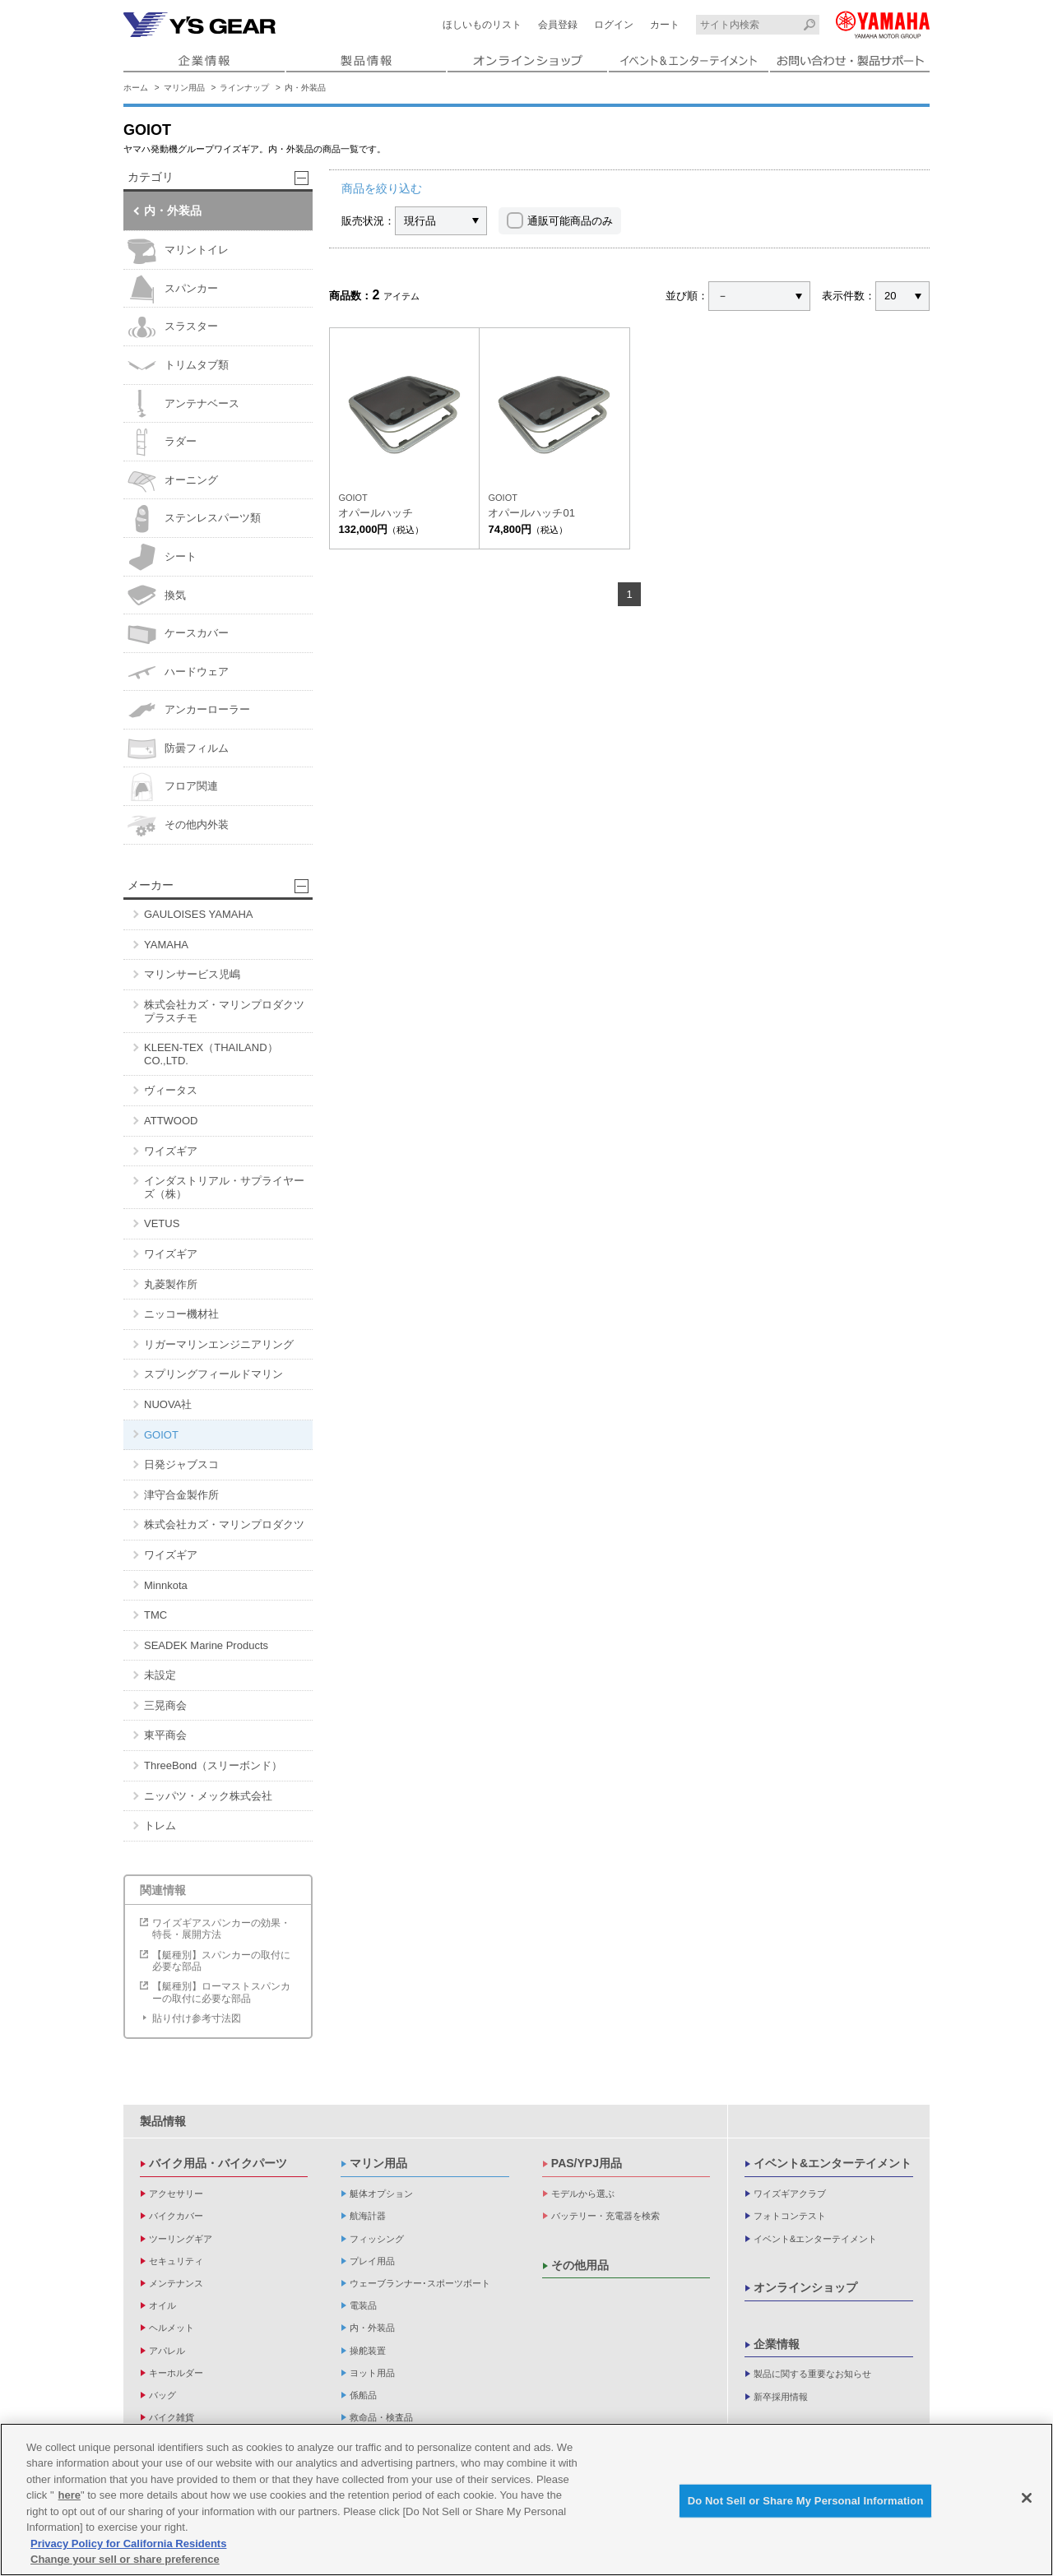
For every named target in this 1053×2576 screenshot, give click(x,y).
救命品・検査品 (381, 2417)
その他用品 (580, 2265)
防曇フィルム (178, 748)
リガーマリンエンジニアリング (219, 1344)
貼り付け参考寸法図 (196, 2018)
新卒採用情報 (781, 2397)
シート (162, 557)
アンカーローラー (189, 710)
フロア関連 (173, 786)
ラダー (162, 442)
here (69, 2495)
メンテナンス (176, 2283)
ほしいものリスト (482, 24)
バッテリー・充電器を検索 (605, 2216)
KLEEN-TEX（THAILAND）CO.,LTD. (211, 1054)
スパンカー (173, 289)
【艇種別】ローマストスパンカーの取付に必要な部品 (221, 1992)
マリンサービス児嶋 (192, 974)
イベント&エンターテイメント (833, 2163)
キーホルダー (176, 2373)
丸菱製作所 (170, 1284)
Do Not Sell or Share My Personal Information (806, 2501)
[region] (526, 2499)
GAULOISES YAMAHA (198, 914)
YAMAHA (166, 944)
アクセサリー (176, 2193)
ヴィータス (170, 1090)
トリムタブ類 (178, 365)
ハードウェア (178, 672)
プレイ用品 (372, 2261)
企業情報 (777, 2344)
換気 (157, 595)
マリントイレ (178, 250)
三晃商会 (165, 1705)
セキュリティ (176, 2261)
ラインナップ (244, 87)
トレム (160, 1825)
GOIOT (161, 1435)
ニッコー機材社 (181, 1314)
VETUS (161, 1223)
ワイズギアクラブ (790, 2193)
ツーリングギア (180, 2239)
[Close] (1027, 2498)
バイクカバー (176, 2216)
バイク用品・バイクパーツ (218, 2163)
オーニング (173, 480)
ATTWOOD (170, 1120)
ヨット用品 (372, 2373)
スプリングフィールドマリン (213, 1374)
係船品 (363, 2395)
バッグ (162, 2395)
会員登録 (558, 24)
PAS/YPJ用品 (586, 2163)
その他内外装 (178, 825)
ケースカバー (178, 633)
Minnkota (166, 1585)
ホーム (135, 87)
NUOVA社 (168, 1404)
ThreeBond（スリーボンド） (213, 1765)
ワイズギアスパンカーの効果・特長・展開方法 (221, 1928)
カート (665, 24)
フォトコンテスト (790, 2216)
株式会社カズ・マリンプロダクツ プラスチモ (224, 1011)
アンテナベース (183, 403)
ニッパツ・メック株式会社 (208, 1796)
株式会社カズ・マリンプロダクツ (224, 1524)
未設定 (160, 1675)
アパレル (167, 2351)
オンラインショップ (805, 2287)
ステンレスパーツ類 (194, 518)
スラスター (173, 327)
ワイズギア (170, 1151)
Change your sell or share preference (125, 2559)
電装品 (363, 2305)
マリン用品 (184, 87)
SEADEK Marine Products (206, 1645)
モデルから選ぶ (583, 2193)
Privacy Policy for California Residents (128, 2543)
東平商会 (165, 1735)
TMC (155, 1615)
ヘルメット (171, 2328)
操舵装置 (368, 2351)
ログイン (613, 24)
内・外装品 (305, 87)
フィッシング (377, 2239)
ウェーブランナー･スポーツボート (420, 2283)
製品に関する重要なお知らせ (812, 2374)
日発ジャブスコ (181, 1464)
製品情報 (163, 2121)
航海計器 (368, 2216)
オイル (162, 2305)
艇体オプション (381, 2193)
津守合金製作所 (181, 1495)
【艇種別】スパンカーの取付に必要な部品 (221, 1960)
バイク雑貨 (171, 2417)
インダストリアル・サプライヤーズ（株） (224, 1187)
